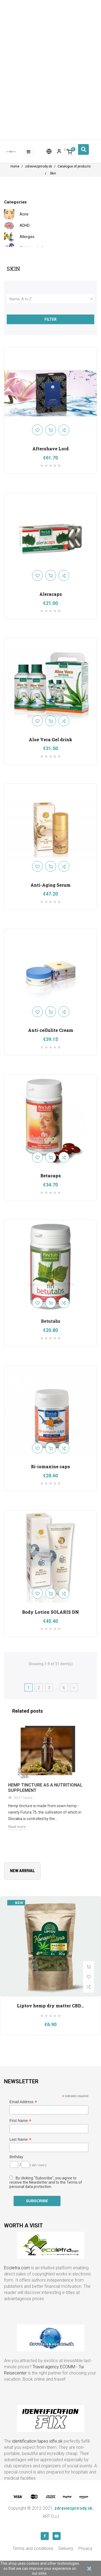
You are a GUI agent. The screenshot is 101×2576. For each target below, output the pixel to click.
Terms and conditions (33, 2548)
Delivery (65, 2548)
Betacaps (50, 1175)
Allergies (27, 237)
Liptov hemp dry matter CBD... (50, 2005)
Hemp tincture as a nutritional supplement (45, 1787)
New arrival (22, 1871)
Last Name (20, 2139)
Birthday (16, 2157)
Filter (50, 319)
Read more (17, 1827)
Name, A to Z (51, 299)
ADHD (25, 225)
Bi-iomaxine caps (50, 1466)
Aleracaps (50, 594)
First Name (20, 2120)
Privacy (85, 2548)
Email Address (23, 2101)
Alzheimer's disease (37, 248)
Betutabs (50, 1321)
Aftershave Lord (50, 448)
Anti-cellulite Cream (50, 1030)
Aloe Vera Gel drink (50, 739)
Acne (24, 214)
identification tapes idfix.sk (37, 2441)
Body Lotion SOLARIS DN (50, 1612)
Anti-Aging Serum (50, 885)
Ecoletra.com (17, 2267)
